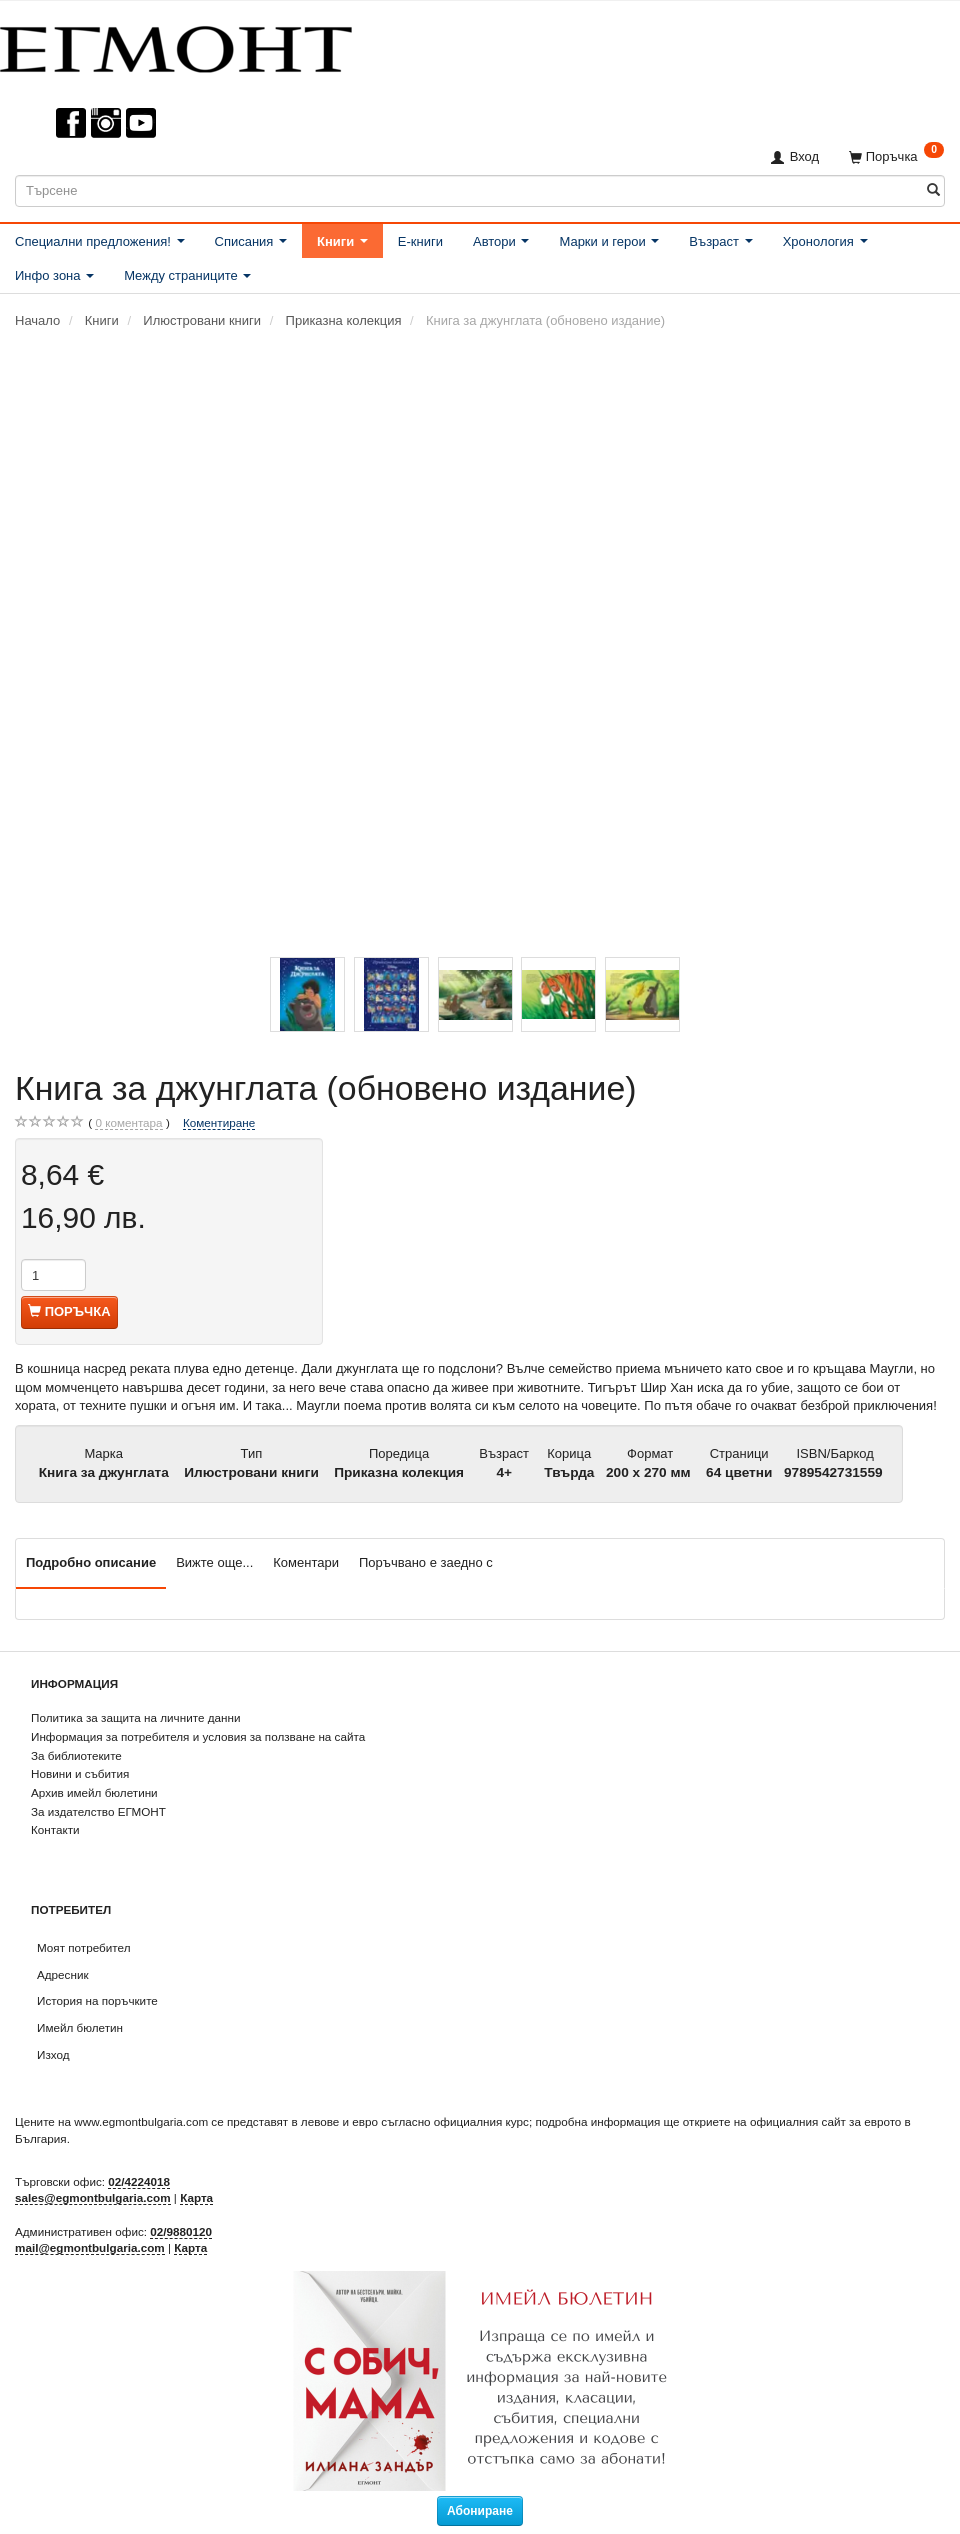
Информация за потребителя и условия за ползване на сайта (198, 1736)
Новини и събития (80, 1773)
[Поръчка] (896, 156)
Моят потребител (83, 1947)
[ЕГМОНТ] (176, 45)
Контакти (55, 1829)
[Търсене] (933, 190)
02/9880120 (181, 2231)
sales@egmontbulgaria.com (93, 2197)
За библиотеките (76, 1755)
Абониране (480, 2511)
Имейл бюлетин (80, 2027)
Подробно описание (91, 1562)
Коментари (306, 1562)
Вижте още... (214, 1562)
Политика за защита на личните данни (135, 1717)
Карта (196, 2197)
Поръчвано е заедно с (426, 1562)
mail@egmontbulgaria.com (90, 2247)
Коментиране (219, 1122)
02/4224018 (139, 2181)
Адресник (63, 1974)
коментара (128, 1123)
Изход (53, 2054)
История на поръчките (97, 2000)
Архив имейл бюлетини (94, 1792)
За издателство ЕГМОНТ (98, 1811)
